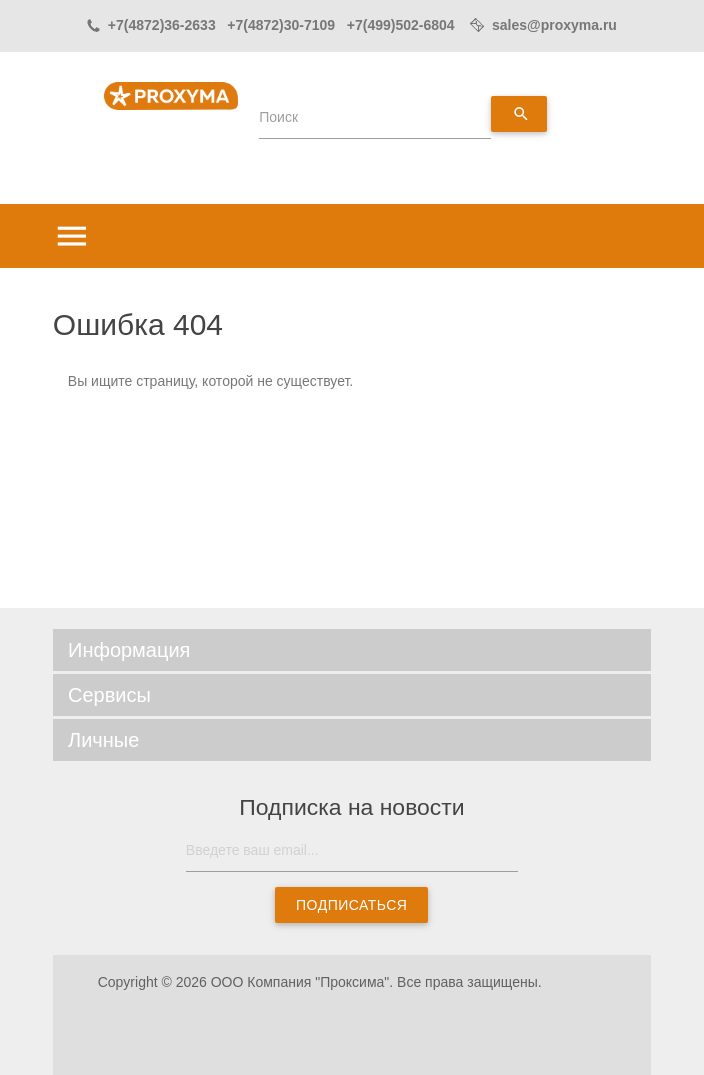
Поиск (278, 117)
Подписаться (351, 905)
